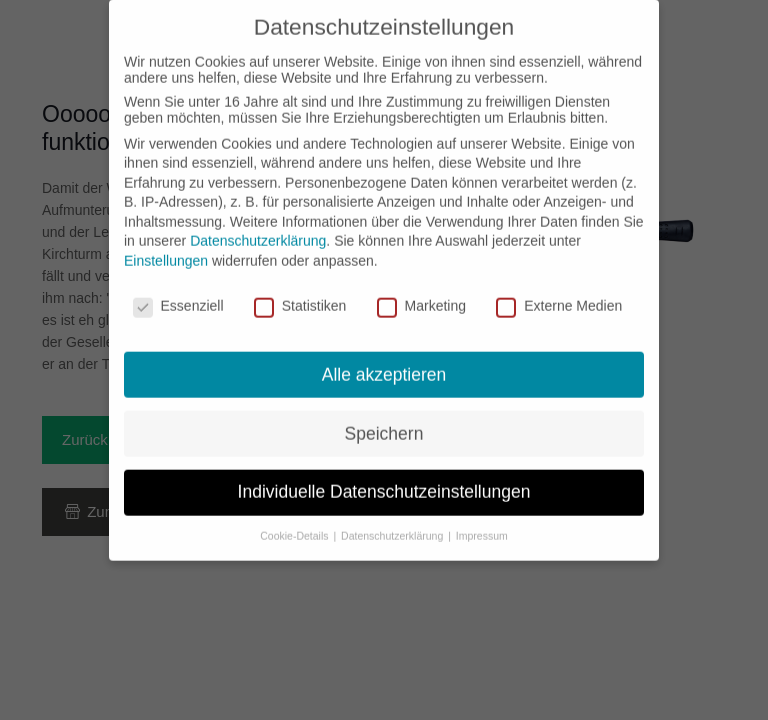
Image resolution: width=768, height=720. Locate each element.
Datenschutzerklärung (258, 228)
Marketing (421, 292)
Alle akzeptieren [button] (384, 361)
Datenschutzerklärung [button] (393, 523)
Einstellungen (166, 247)
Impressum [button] (482, 523)
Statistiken (300, 292)
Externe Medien (559, 292)
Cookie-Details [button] (295, 523)
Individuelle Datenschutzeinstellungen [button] (384, 479)
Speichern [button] (384, 420)
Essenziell (178, 292)
